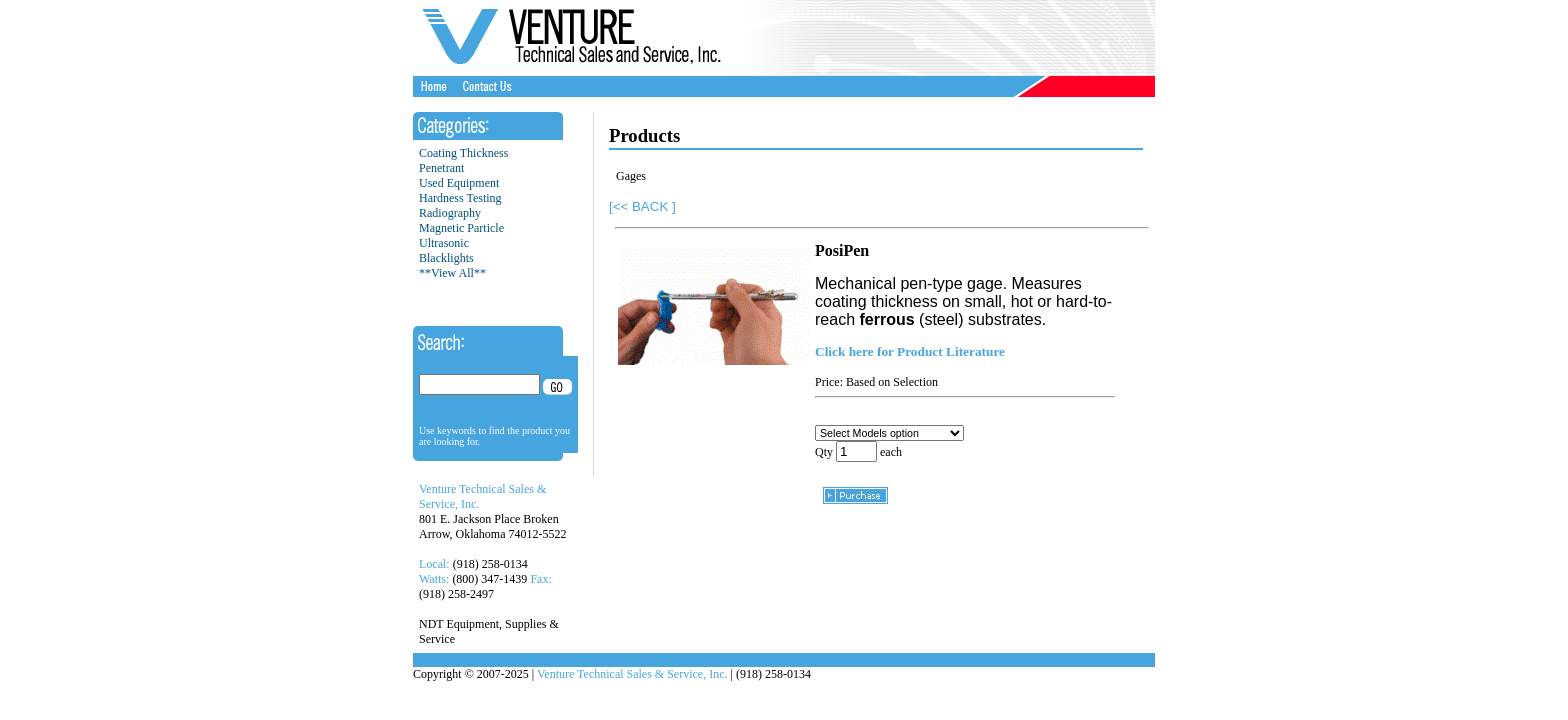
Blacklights (446, 258)
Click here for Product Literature (910, 351)
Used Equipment (459, 183)
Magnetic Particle (461, 228)
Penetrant (441, 168)
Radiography (450, 213)
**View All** (452, 273)
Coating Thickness (463, 153)
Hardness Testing (460, 198)
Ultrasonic (444, 243)
